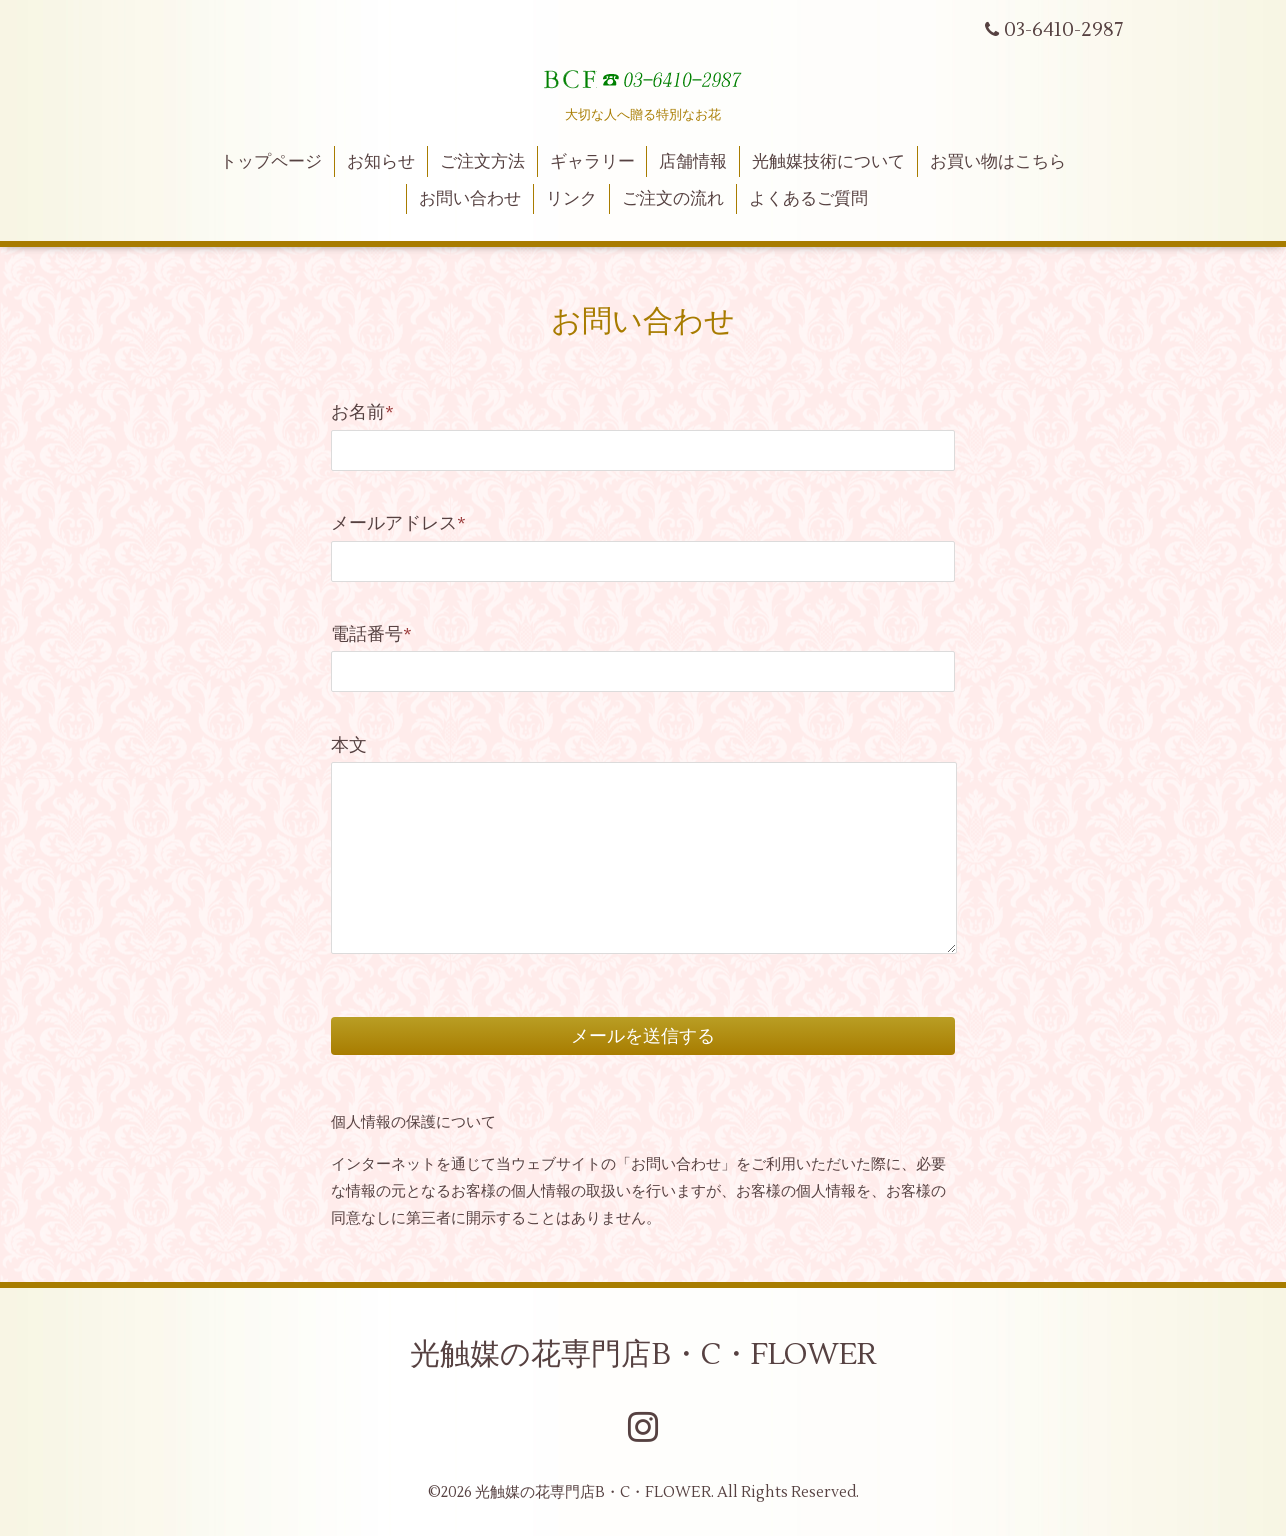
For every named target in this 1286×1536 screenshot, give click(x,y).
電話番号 (371, 634)
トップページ (271, 162)
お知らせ (381, 162)
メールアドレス (398, 523)
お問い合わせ (470, 199)
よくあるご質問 (808, 199)
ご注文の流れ (673, 199)
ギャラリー (592, 162)
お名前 (362, 412)
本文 (349, 745)
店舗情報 (693, 162)
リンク (571, 199)
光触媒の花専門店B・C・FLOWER (643, 1354)
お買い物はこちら (998, 162)
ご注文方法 (482, 162)
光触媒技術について (828, 162)
